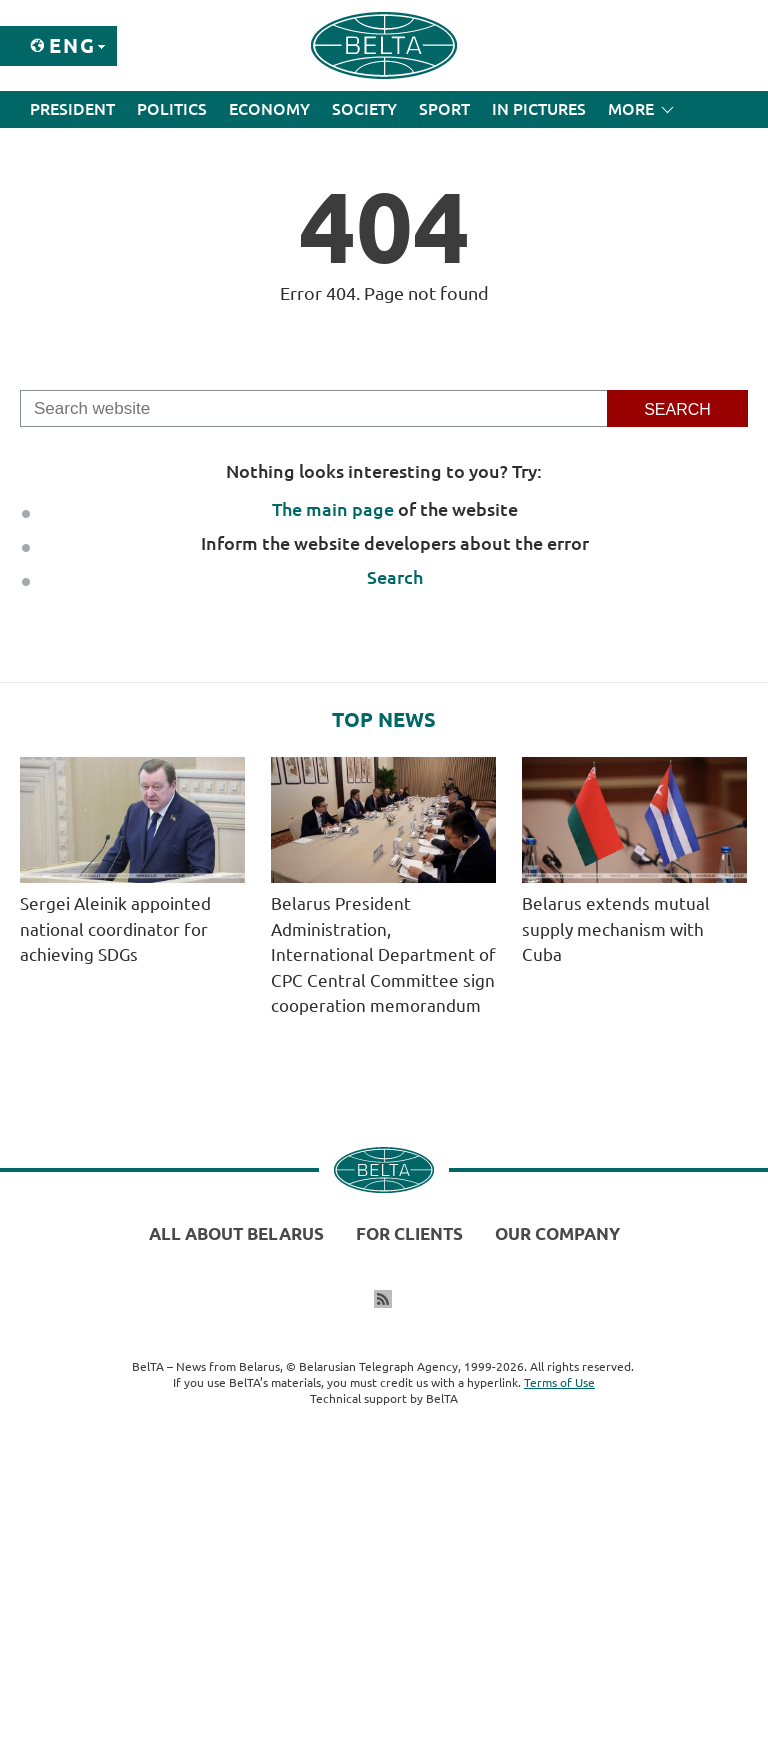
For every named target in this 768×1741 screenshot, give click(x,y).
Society (364, 109)
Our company (557, 1233)
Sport (444, 109)
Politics (172, 109)
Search (395, 577)
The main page (333, 509)
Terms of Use (559, 1382)
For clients (409, 1233)
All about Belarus (236, 1233)
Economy (269, 109)
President (72, 109)
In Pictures (539, 109)
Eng (72, 45)
